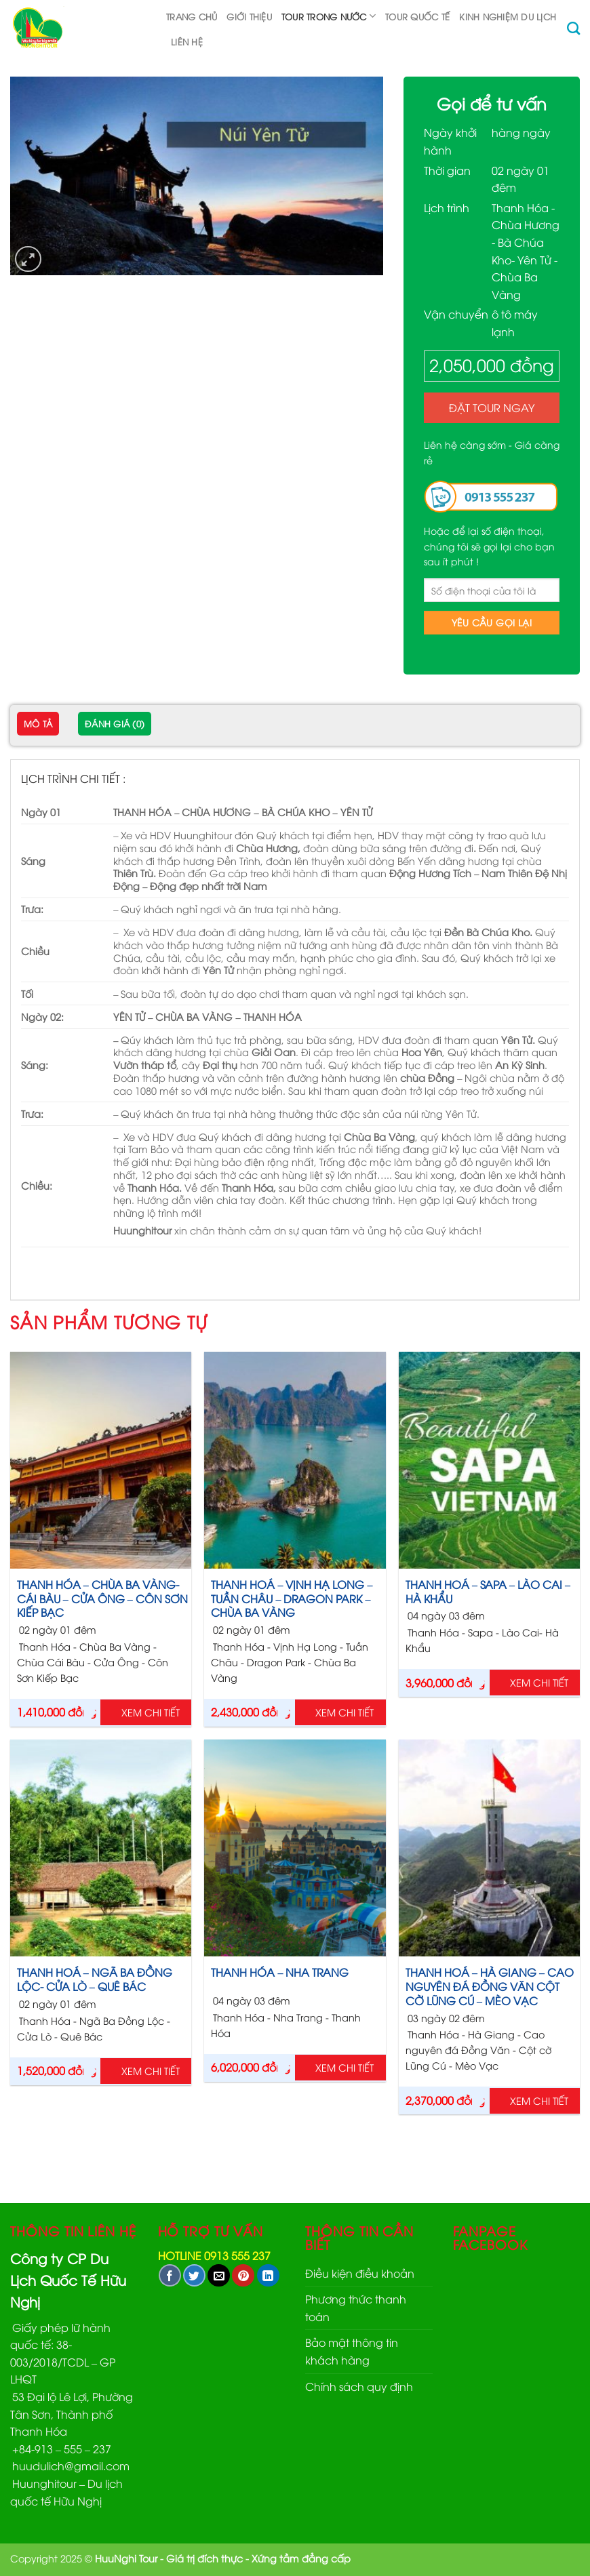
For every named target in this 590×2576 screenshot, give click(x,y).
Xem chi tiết (150, 1712)
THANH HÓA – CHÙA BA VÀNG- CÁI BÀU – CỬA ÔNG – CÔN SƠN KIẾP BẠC (102, 1598)
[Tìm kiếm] (573, 28)
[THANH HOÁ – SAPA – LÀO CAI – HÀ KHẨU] (489, 1460)
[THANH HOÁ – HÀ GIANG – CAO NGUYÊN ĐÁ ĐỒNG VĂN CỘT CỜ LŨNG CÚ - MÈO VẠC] (489, 1847)
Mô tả (38, 723)
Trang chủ (191, 16)
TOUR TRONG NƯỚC (328, 15)
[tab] (38, 725)
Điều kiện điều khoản (359, 2273)
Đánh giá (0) (114, 723)
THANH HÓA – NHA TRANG (280, 1972)
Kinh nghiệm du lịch (507, 16)
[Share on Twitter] (194, 2275)
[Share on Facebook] (170, 2275)
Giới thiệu (249, 16)
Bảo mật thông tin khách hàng (351, 2351)
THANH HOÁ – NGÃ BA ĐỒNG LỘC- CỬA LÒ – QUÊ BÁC (94, 1979)
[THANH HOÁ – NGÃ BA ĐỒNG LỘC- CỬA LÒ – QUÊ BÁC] (100, 1847)
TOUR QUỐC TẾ (417, 16)
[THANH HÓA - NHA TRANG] (294, 1847)
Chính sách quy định (359, 2386)
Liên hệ (187, 41)
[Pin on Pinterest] (243, 2275)
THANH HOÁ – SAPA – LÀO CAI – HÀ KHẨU (488, 1591)
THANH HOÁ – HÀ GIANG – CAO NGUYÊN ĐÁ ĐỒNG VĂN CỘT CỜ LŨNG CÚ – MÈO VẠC (490, 1986)
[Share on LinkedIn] (268, 2275)
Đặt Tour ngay (491, 407)
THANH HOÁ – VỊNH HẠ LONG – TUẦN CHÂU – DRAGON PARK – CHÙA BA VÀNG (291, 1598)
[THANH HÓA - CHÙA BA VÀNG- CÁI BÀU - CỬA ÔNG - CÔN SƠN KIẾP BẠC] (100, 1460)
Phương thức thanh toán (355, 2307)
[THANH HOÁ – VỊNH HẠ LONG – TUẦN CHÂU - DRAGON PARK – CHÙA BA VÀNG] (294, 1460)
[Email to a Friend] (219, 2275)
